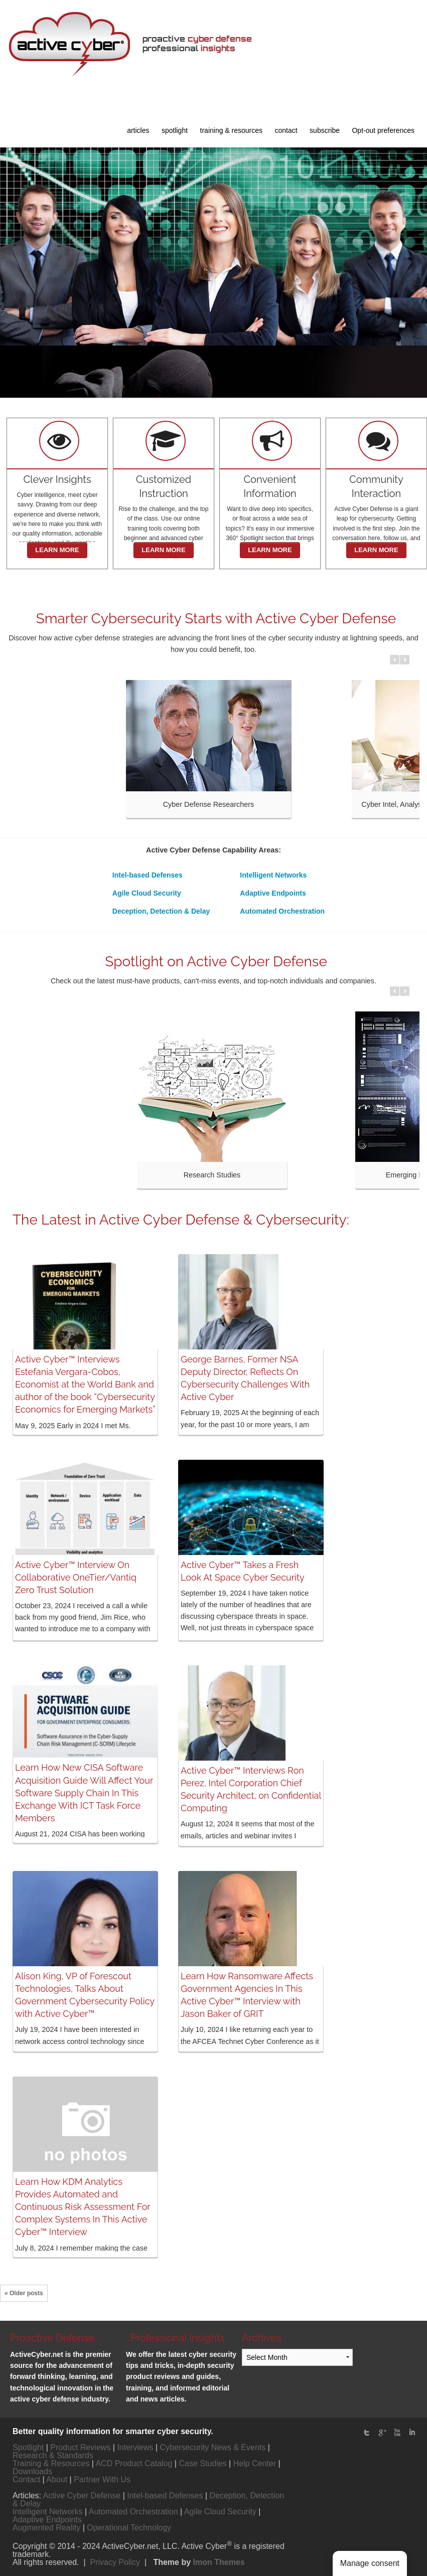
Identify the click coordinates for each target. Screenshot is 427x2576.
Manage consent (369, 2563)
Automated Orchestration (282, 911)
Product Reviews (80, 2447)
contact (286, 130)
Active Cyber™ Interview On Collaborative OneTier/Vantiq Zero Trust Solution (75, 1577)
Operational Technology (129, 2527)
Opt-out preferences (383, 130)
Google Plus (381, 2432)
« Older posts (24, 2293)
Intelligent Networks (273, 875)
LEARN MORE (57, 550)
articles (138, 130)
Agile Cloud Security (146, 893)
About (56, 2479)
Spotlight (28, 2447)
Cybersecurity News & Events (212, 2447)
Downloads (32, 2471)
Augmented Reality (46, 2527)
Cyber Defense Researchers (208, 804)
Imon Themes (219, 2562)
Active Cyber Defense (81, 2495)
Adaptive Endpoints (273, 893)
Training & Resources (51, 2463)
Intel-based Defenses (147, 875)
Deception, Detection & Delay (161, 911)
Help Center (254, 2463)
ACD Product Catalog (133, 2463)
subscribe (325, 130)
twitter (366, 2432)
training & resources (231, 130)
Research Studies (212, 1175)
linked (411, 2432)
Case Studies (202, 2463)
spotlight (175, 130)
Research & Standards (53, 2455)
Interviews (135, 2447)
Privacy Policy (115, 2562)
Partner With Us (102, 2479)
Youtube (396, 2432)
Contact (26, 2479)
